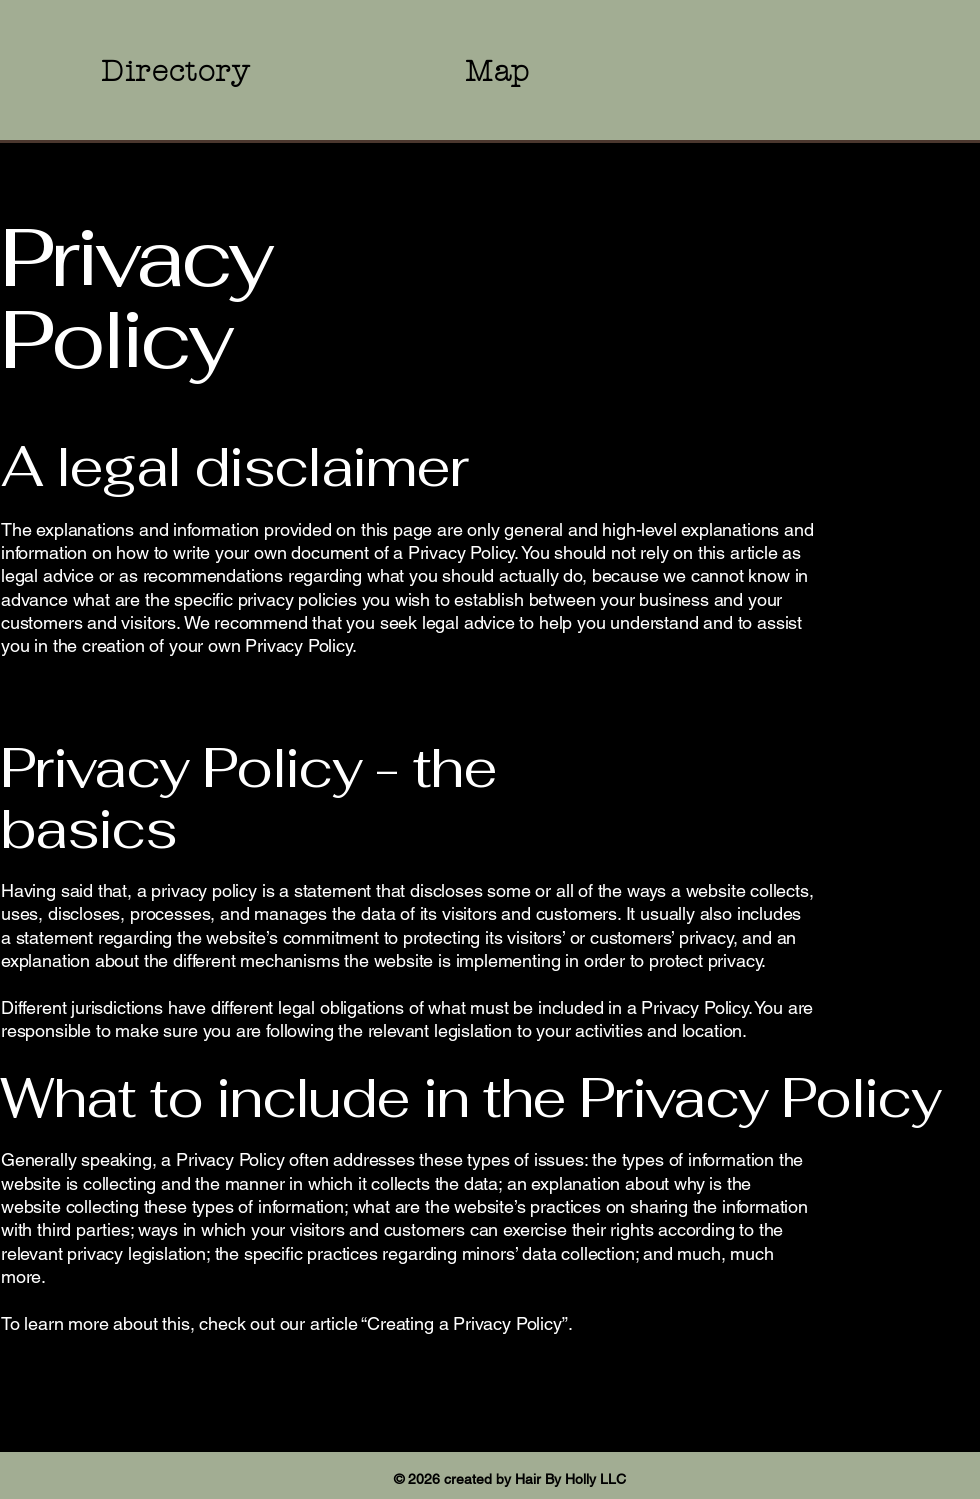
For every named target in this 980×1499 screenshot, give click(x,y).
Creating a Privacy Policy (464, 1323)
